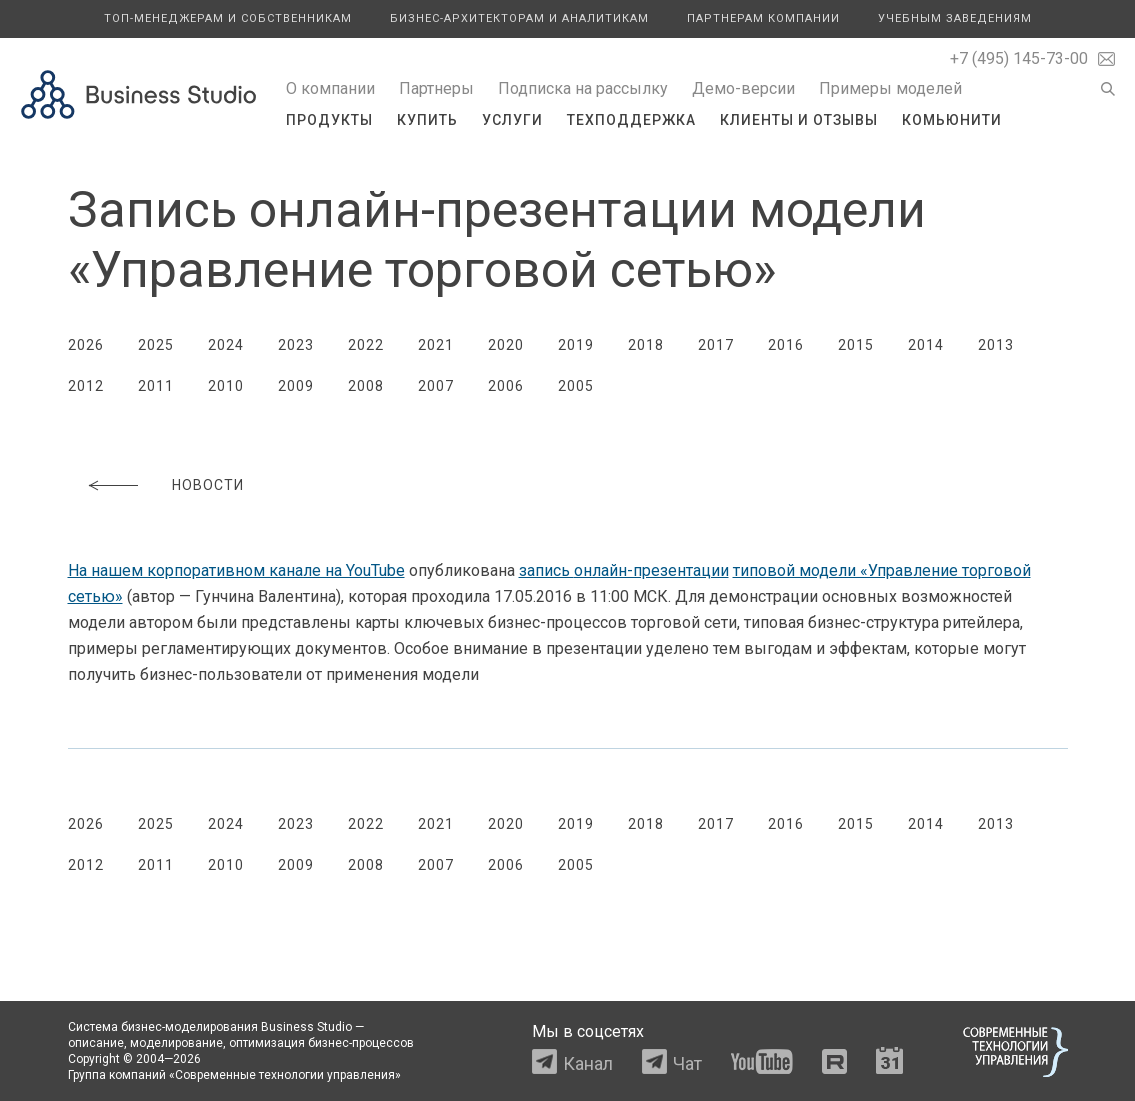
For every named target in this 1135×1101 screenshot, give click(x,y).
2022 (366, 345)
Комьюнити (952, 120)
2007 (436, 386)
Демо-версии (743, 88)
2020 (506, 345)
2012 (86, 386)
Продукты (329, 120)
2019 (576, 345)
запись (624, 570)
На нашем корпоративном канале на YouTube (236, 570)
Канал (588, 1063)
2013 (996, 345)
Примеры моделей (890, 88)
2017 (716, 345)
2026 (86, 345)
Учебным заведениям (955, 18)
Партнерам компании (763, 18)
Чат (687, 1063)
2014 (926, 345)
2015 (856, 345)
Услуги (512, 120)
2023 (296, 345)
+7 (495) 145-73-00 (1019, 58)
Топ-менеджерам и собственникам (228, 18)
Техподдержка (631, 120)
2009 (296, 386)
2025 (156, 345)
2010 (226, 386)
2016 (786, 345)
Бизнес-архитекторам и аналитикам (519, 18)
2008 (366, 386)
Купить (427, 120)
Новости (208, 485)
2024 (226, 345)
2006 (506, 386)
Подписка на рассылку (583, 88)
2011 (156, 386)
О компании (330, 88)
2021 (436, 345)
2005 (576, 386)
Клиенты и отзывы (799, 120)
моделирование (176, 1043)
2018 (646, 345)
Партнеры (436, 88)
